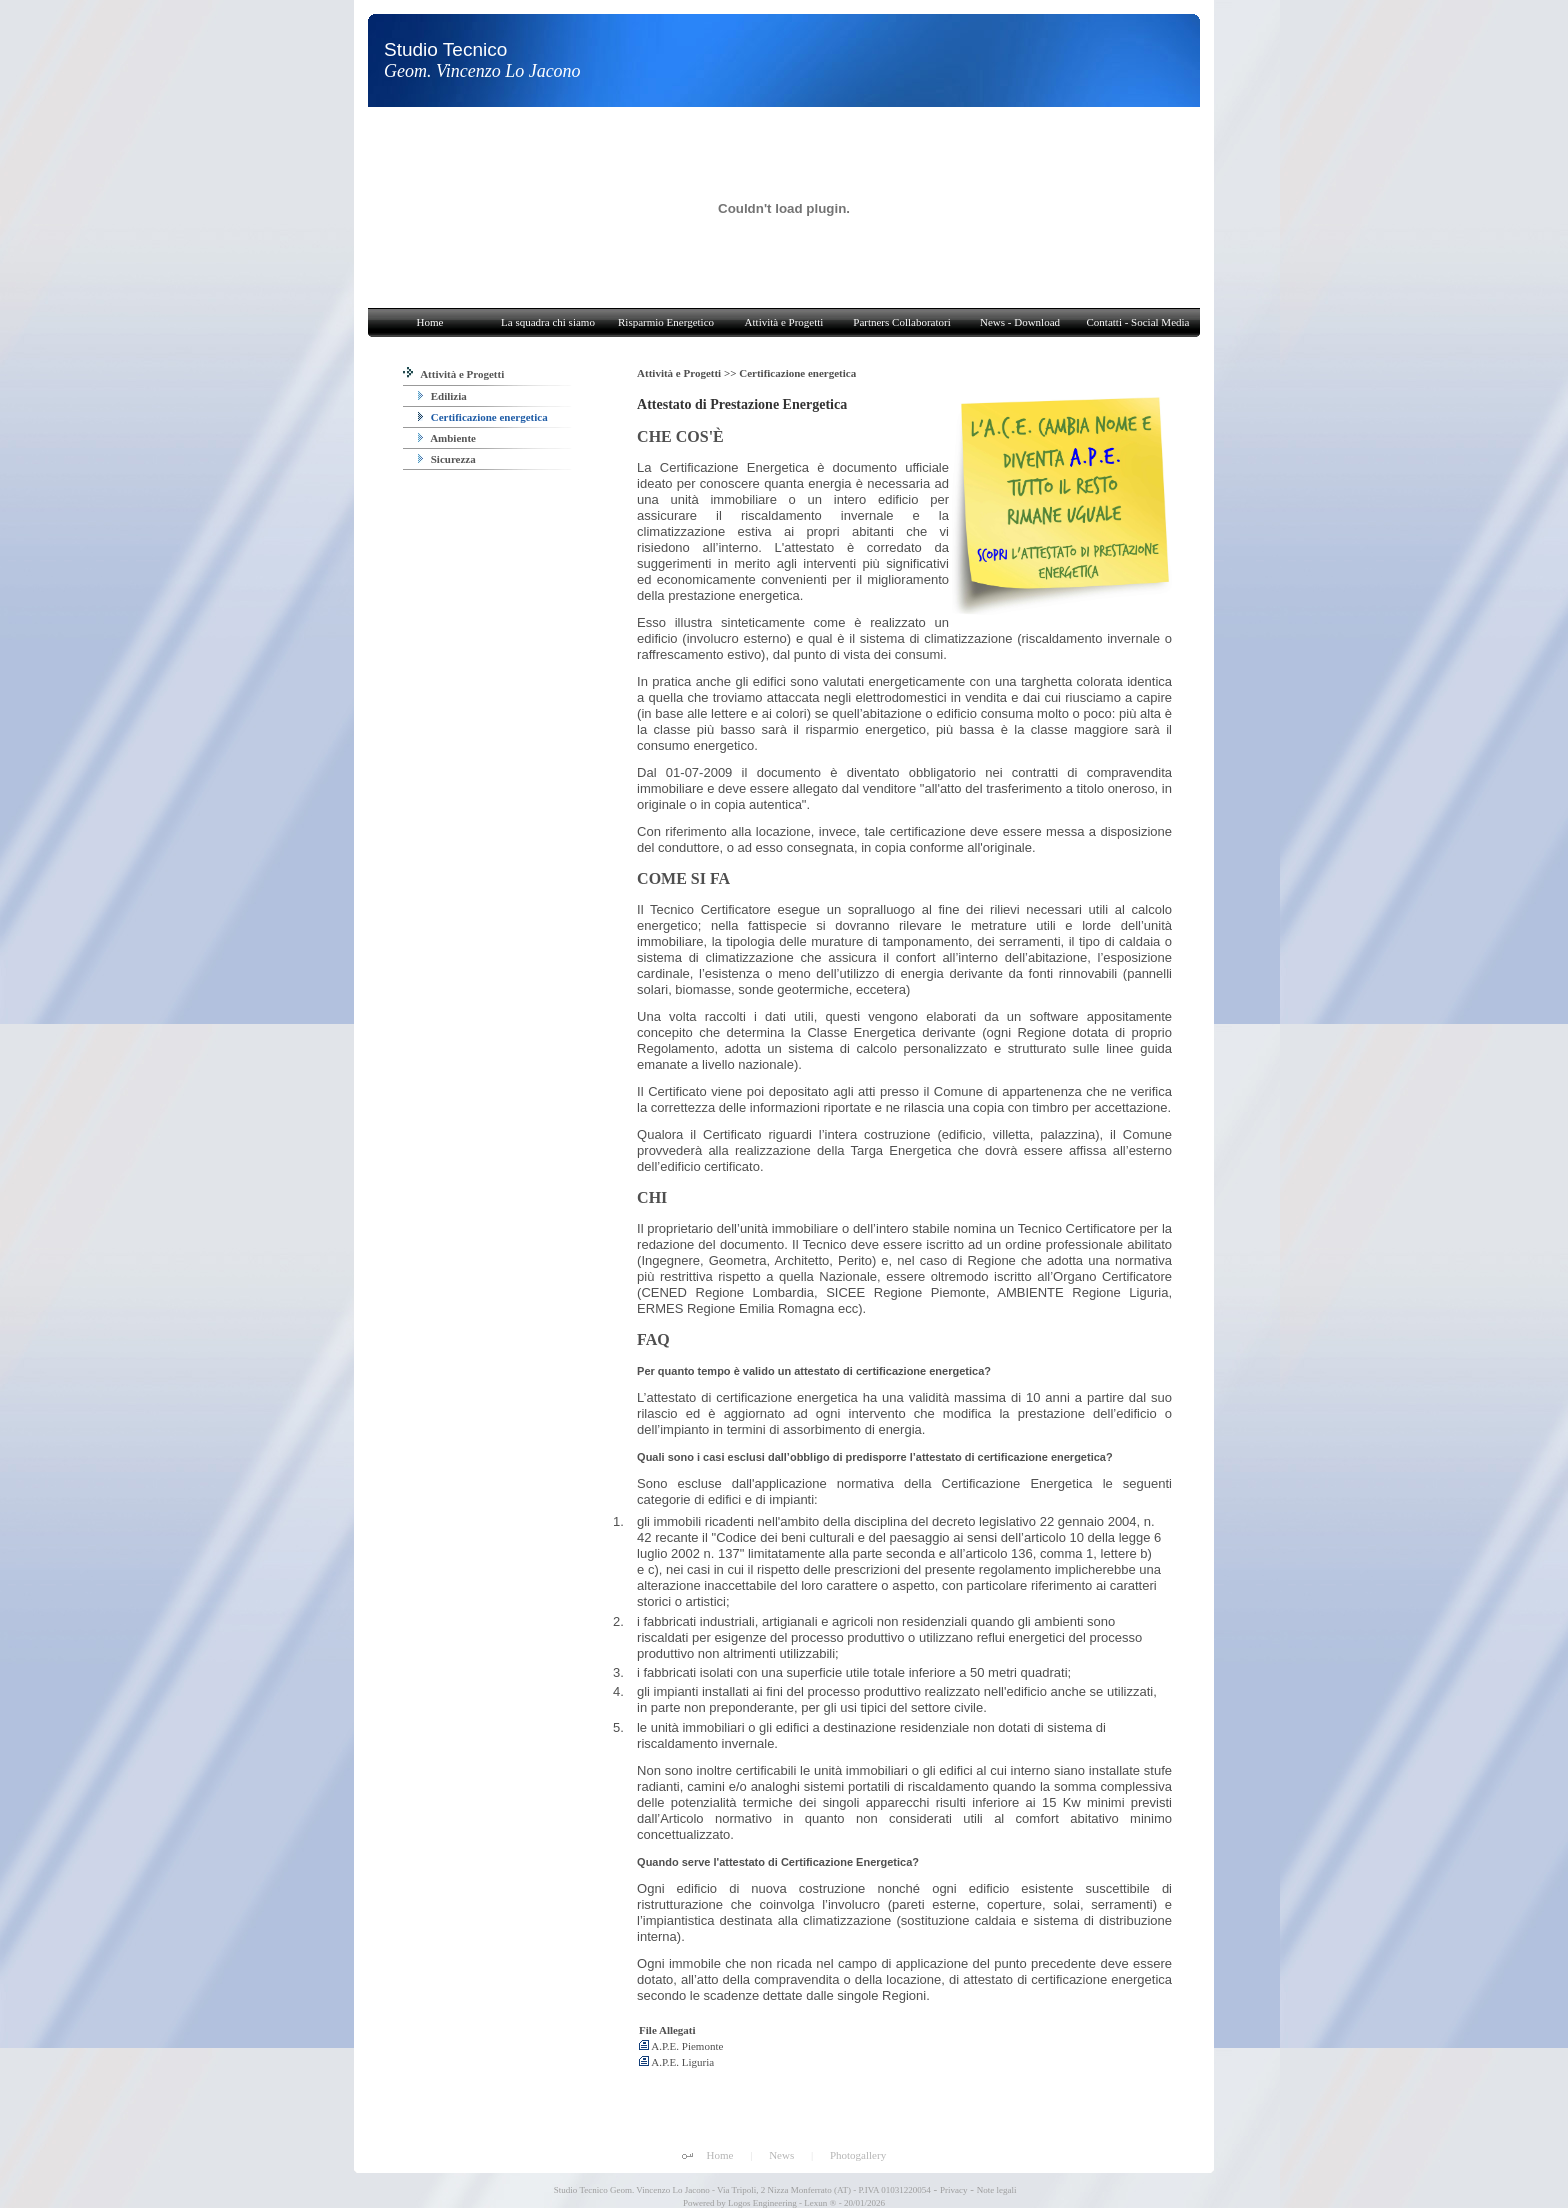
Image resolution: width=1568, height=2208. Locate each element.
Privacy (954, 2190)
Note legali (997, 2190)
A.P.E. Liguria (676, 2062)
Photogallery (858, 2155)
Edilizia (442, 396)
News (781, 2155)
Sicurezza (447, 459)
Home (720, 2155)
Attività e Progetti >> (688, 373)
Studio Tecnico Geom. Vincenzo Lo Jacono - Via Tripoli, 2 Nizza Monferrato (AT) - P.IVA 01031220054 (741, 2190)
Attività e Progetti (453, 374)
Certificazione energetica (483, 417)
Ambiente (447, 438)
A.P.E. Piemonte (681, 2046)
